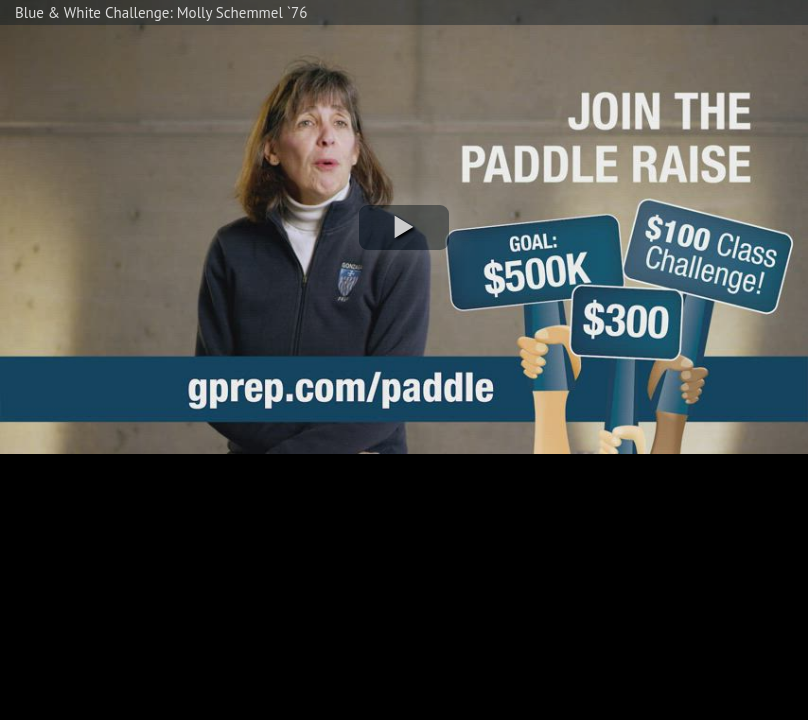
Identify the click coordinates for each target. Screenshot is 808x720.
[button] (404, 227)
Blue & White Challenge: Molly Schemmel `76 (161, 12)
